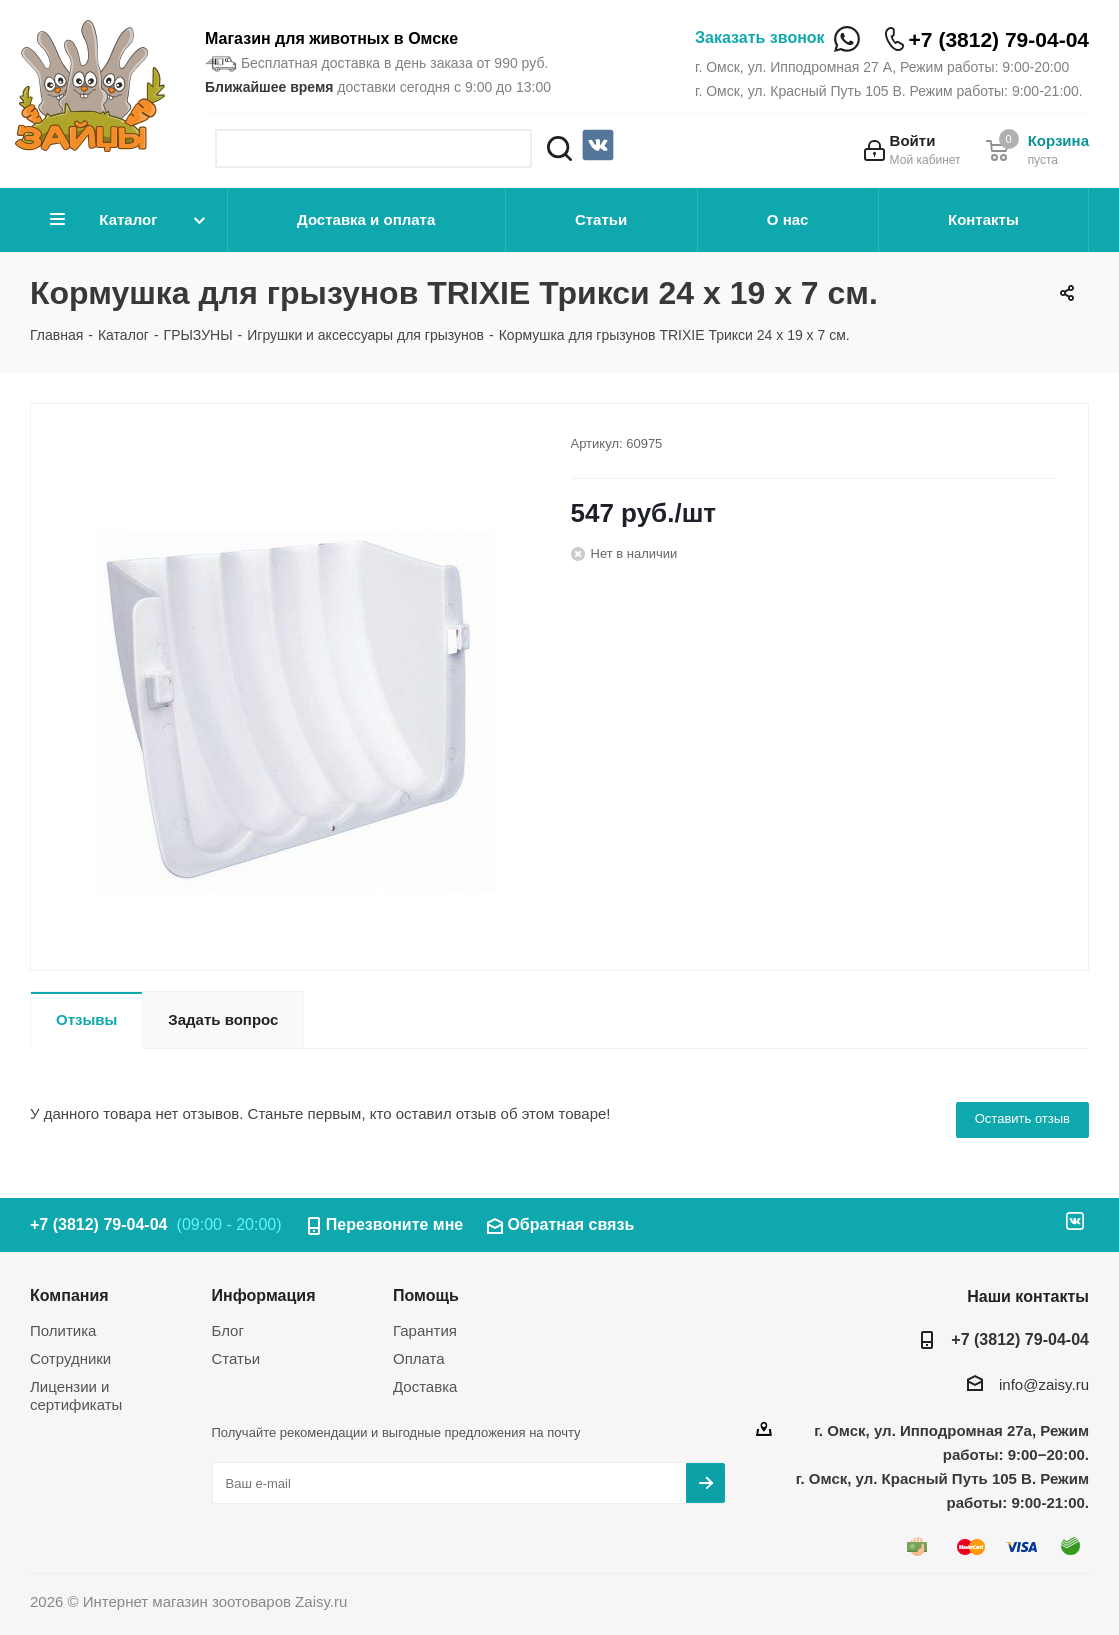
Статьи (601, 219)
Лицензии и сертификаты (76, 1395)
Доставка (425, 1386)
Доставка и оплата (366, 219)
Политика (63, 1330)
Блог (228, 1330)
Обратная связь (570, 1224)
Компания (69, 1295)
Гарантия (425, 1330)
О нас (788, 219)
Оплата (419, 1358)
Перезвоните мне (395, 1224)
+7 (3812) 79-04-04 (999, 39)
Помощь (426, 1295)
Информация (264, 1295)
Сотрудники (70, 1358)
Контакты (983, 219)
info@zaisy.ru (1044, 1384)
